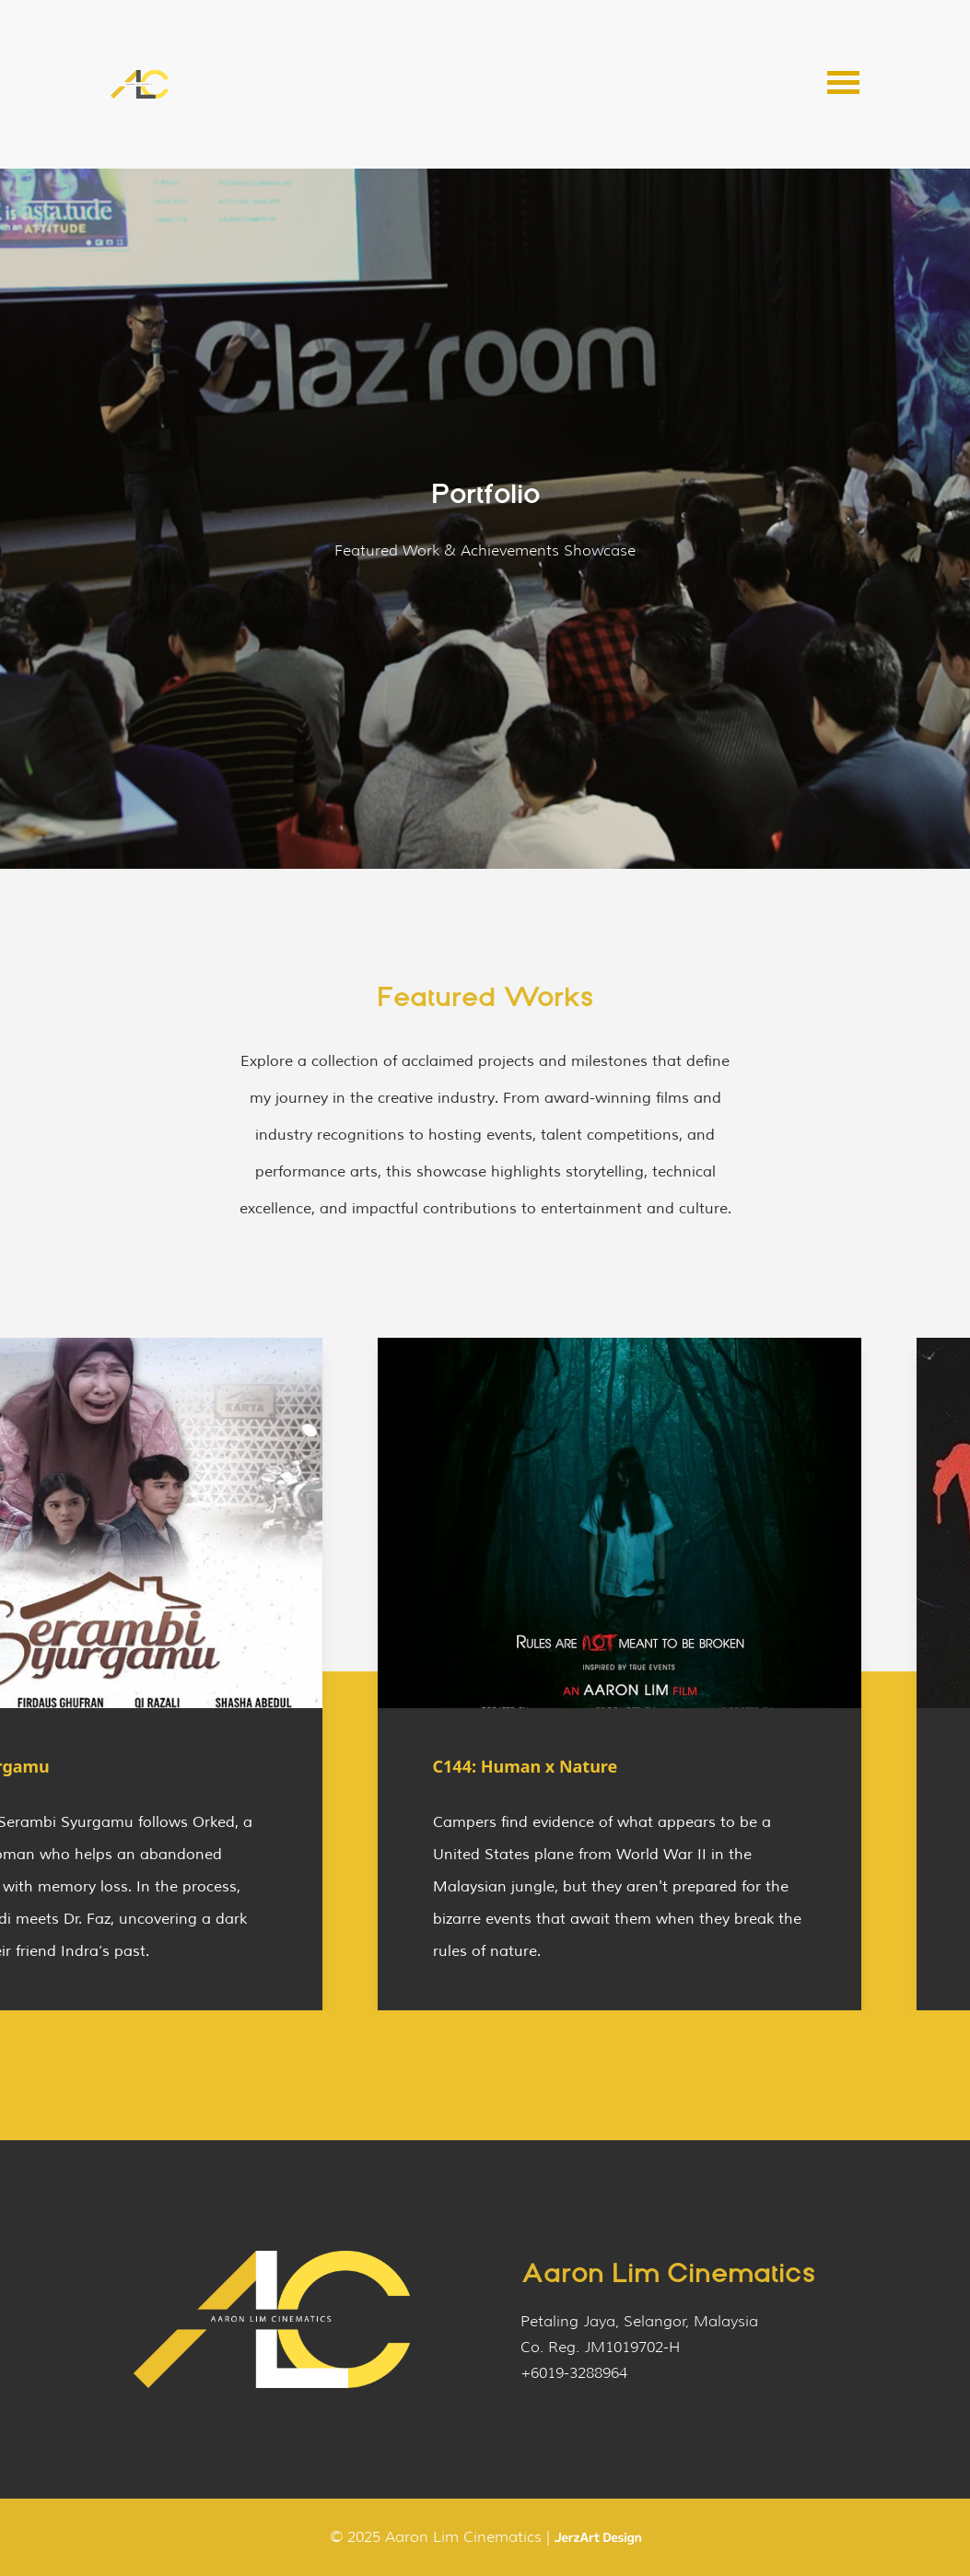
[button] (843, 85)
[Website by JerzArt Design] (598, 2538)
